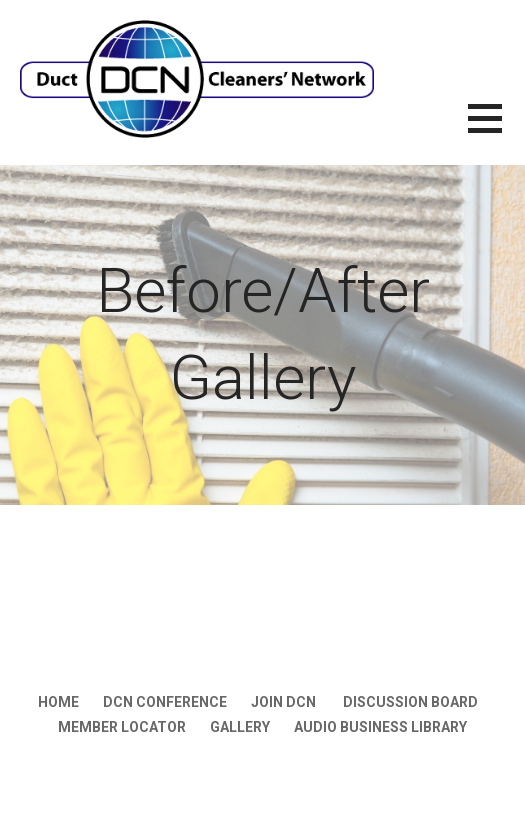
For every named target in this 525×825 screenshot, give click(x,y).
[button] (496, 130)
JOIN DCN (285, 702)
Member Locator (122, 727)
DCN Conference (165, 702)
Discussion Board (410, 702)
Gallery (240, 727)
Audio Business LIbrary (380, 727)
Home (58, 702)
